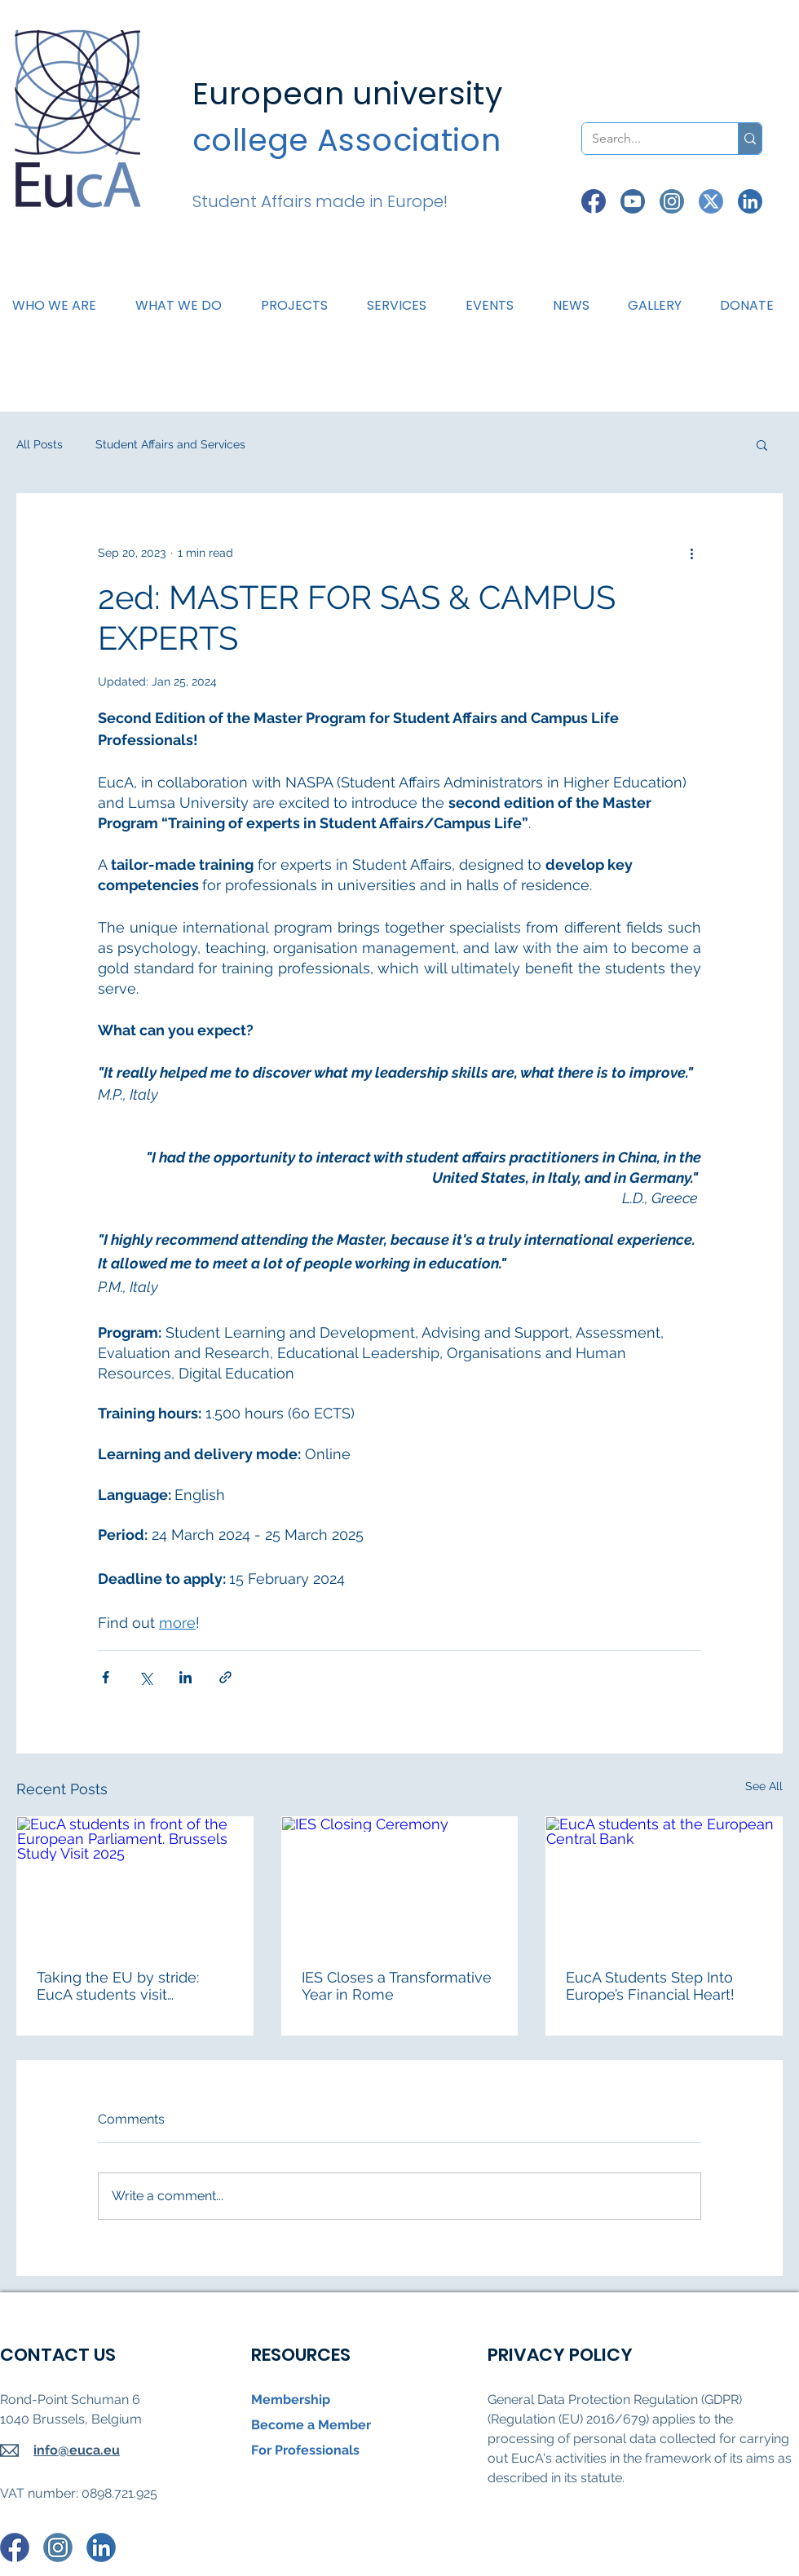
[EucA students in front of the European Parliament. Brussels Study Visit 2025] (135, 1883)
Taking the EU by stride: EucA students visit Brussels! (118, 1986)
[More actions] (691, 552)
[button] (185, 305)
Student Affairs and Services (170, 444)
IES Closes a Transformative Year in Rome (397, 1986)
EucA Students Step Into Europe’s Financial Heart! (650, 1986)
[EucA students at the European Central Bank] (664, 1883)
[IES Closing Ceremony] (400, 1883)
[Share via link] (225, 1677)
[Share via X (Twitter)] (145, 1677)
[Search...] (648, 138)
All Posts (39, 444)
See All (764, 1786)
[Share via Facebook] (105, 1677)
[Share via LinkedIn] (185, 1677)
